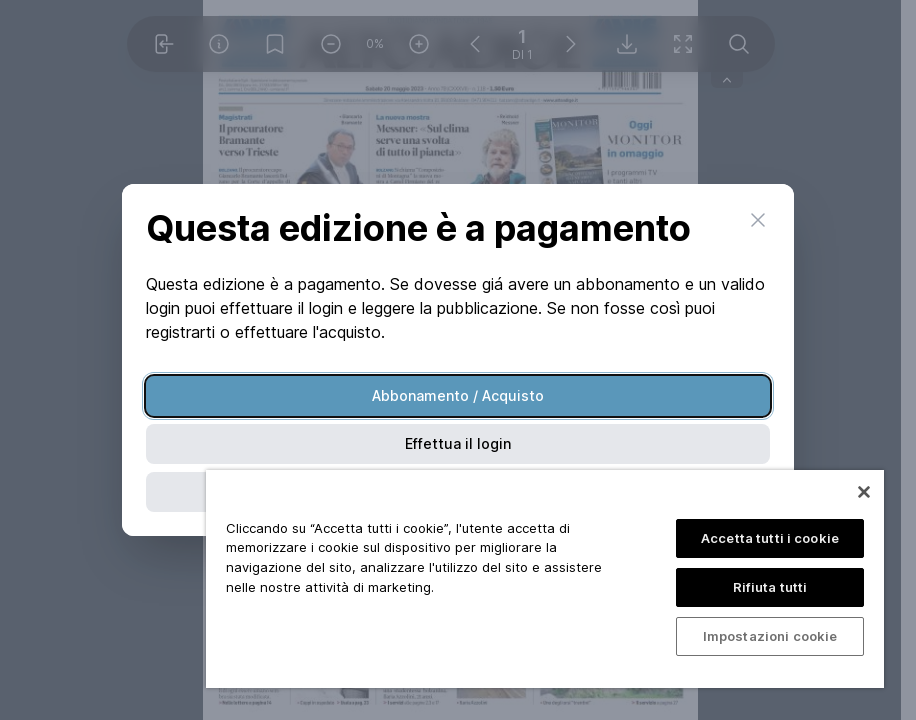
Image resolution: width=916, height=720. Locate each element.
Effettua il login (458, 443)
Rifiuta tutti (770, 587)
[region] (545, 579)
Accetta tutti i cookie (770, 538)
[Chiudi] (864, 492)
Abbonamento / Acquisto (458, 395)
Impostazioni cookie (770, 636)
